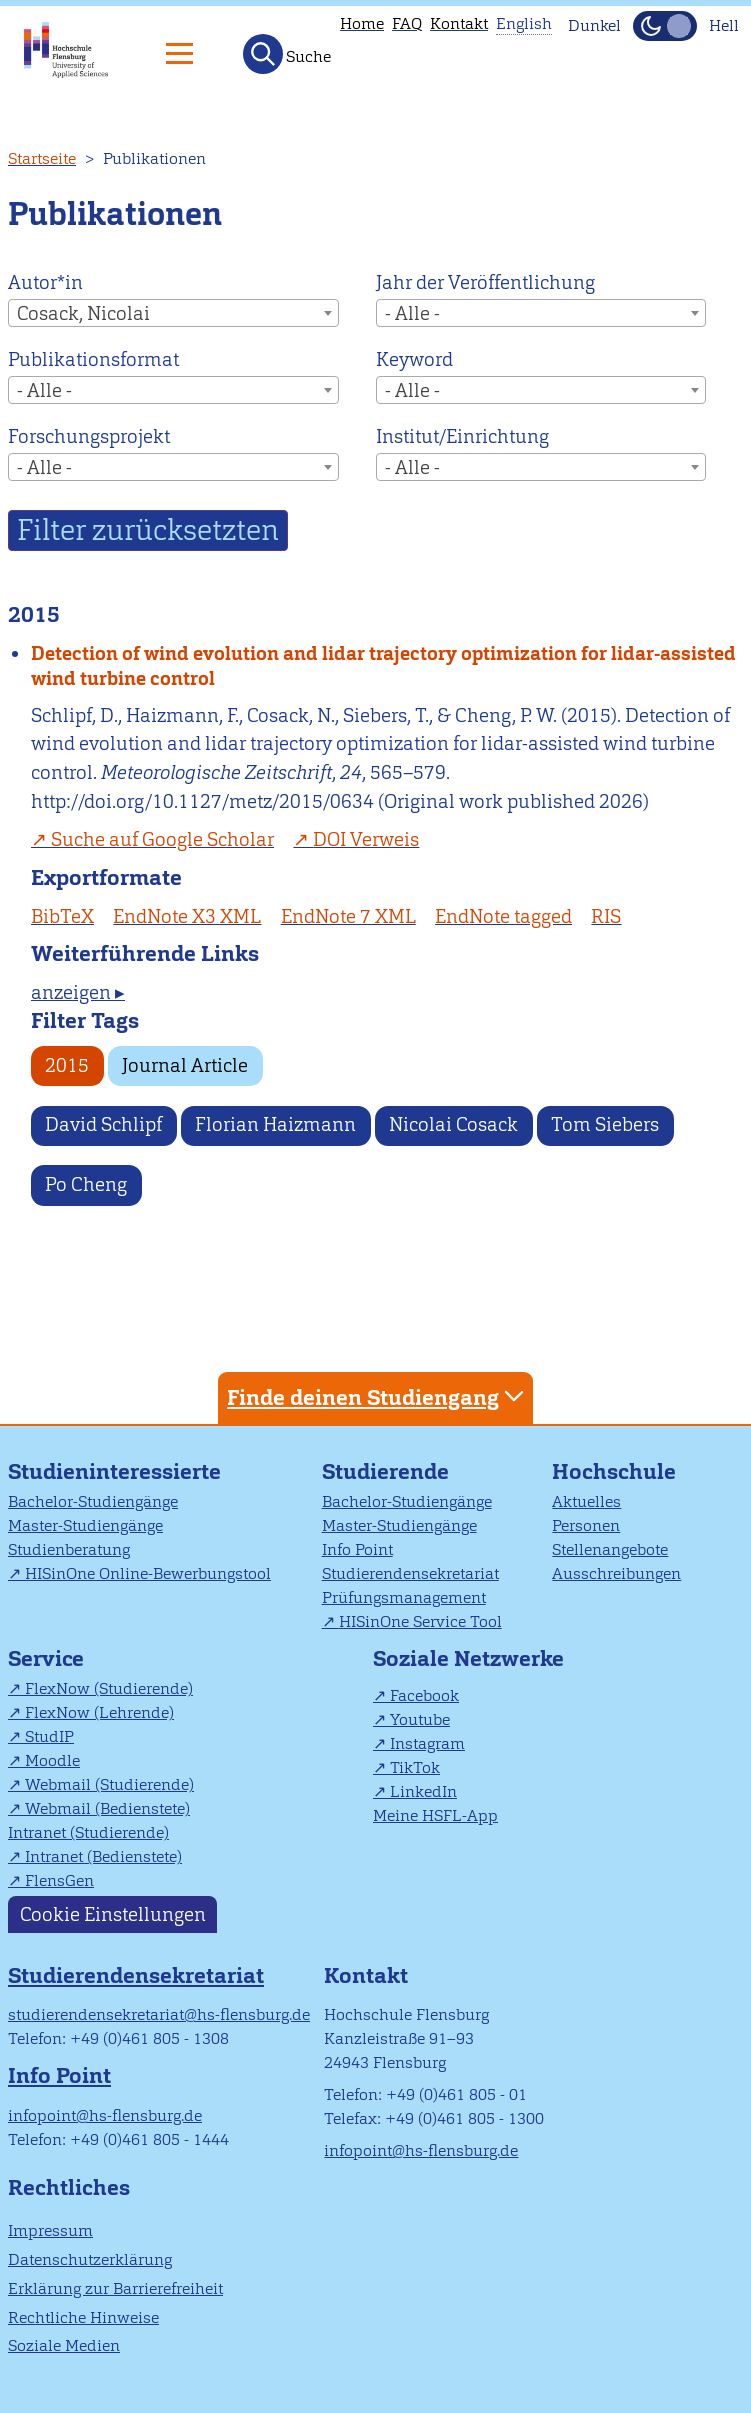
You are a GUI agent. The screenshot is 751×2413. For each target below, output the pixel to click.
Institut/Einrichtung (462, 436)
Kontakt (459, 23)
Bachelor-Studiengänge (93, 1501)
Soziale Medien (64, 2345)
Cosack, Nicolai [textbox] (83, 313)
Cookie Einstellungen (113, 1914)
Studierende (385, 1471)
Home (362, 23)
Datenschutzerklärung (90, 2259)
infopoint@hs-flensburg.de (105, 2115)
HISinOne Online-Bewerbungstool (148, 1573)
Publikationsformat (93, 359)
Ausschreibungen (616, 1573)
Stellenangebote (610, 1549)
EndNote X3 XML (187, 916)
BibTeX (62, 916)
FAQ (407, 23)
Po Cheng (86, 1184)
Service (46, 1658)
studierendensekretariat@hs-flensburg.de (159, 2014)
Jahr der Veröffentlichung (485, 282)
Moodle (52, 1760)
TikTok (415, 1767)
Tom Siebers (605, 1124)
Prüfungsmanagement (404, 1597)
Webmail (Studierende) (109, 1784)
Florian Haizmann (275, 1124)
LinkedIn (423, 1791)
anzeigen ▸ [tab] (78, 992)
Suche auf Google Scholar (162, 839)
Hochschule (614, 1471)
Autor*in (45, 282)
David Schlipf (103, 1124)
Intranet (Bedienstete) (103, 1856)
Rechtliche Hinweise (83, 2317)
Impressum (50, 2230)
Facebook (424, 1695)
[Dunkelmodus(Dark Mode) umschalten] (665, 26)
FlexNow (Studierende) (109, 1688)
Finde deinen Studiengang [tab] (378, 1396)
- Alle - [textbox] (412, 313)
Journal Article (185, 1065)
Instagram (427, 1743)
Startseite (42, 158)
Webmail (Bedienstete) (107, 1808)
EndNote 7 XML (348, 916)
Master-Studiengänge (85, 1525)
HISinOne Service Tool (420, 1621)
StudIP (49, 1736)
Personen (586, 1525)
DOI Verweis (366, 839)
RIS (606, 916)
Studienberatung (69, 1549)
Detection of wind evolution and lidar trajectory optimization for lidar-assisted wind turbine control (383, 666)
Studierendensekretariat (410, 1573)
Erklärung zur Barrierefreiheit (115, 2288)
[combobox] (173, 313)
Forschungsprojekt (89, 436)
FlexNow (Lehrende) (99, 1712)
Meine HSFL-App (435, 1815)
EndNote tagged (503, 916)
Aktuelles (586, 1501)
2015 (67, 1065)
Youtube (420, 1719)
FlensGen (59, 1880)
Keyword (414, 359)
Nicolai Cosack (453, 1124)
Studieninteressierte (114, 1471)
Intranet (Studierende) (88, 1832)
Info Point (357, 1549)
